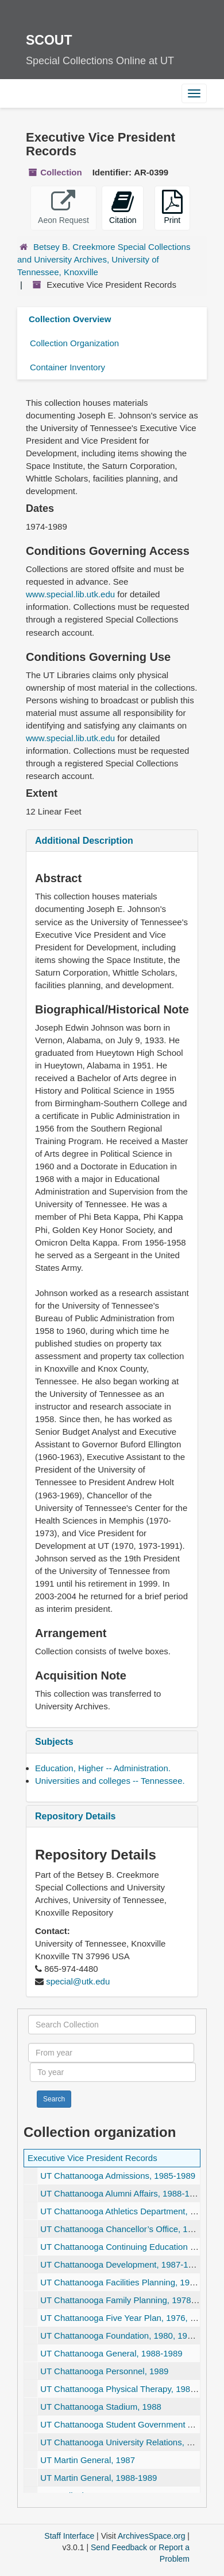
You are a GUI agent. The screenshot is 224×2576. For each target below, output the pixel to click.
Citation (122, 207)
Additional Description (84, 840)
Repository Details (75, 1816)
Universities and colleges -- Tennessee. (110, 1781)
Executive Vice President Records (92, 2158)
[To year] (113, 2072)
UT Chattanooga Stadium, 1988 (100, 2406)
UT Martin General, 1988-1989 (98, 2478)
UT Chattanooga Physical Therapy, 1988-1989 (128, 2389)
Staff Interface (69, 2535)
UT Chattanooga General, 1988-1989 (111, 2353)
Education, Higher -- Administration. (103, 1768)
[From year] (111, 2052)
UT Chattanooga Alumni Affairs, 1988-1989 (122, 2193)
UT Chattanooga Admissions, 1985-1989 (117, 2175)
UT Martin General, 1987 (87, 2460)
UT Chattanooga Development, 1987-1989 (121, 2264)
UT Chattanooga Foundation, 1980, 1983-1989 (129, 2335)
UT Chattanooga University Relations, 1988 (123, 2442)
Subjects (54, 1742)
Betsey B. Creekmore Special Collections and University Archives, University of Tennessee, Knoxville (103, 259)
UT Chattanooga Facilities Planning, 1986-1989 (130, 2282)
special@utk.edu (78, 1981)
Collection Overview (70, 319)
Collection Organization (74, 343)
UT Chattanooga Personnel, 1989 (104, 2371)
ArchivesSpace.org (152, 2535)
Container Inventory (67, 367)
